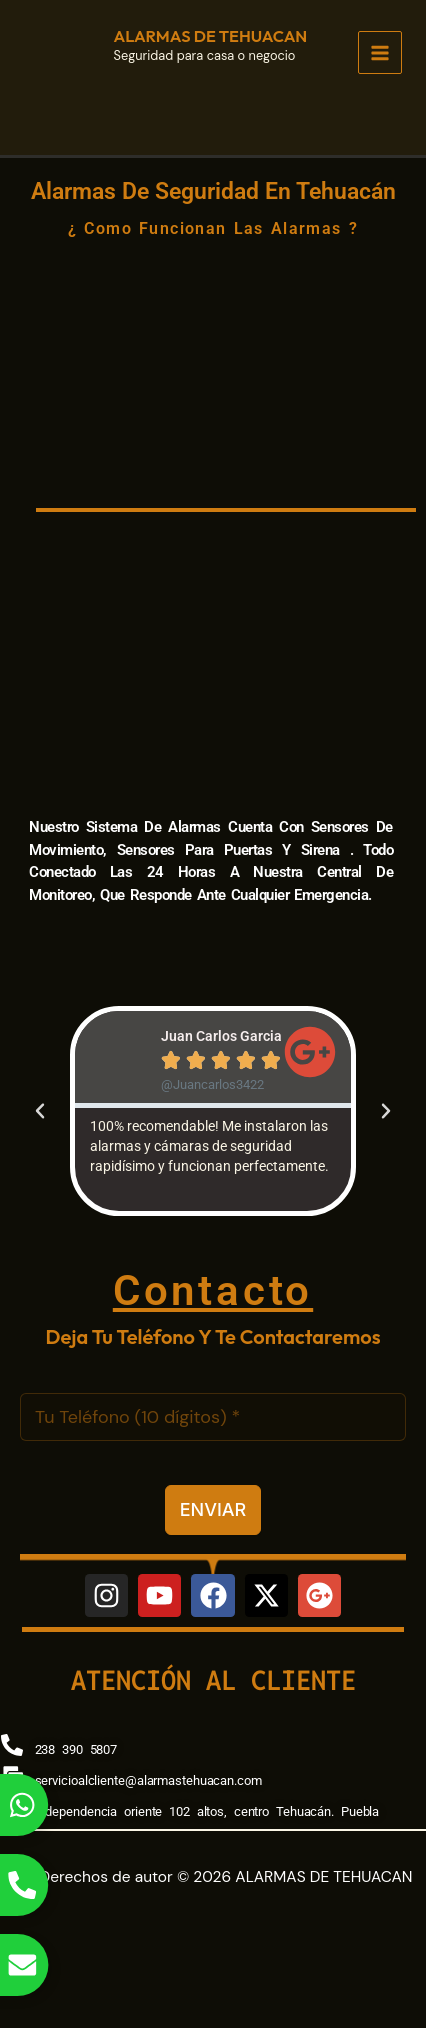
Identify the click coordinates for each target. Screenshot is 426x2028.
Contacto (213, 1290)
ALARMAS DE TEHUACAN (211, 36)
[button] (40, 1111)
